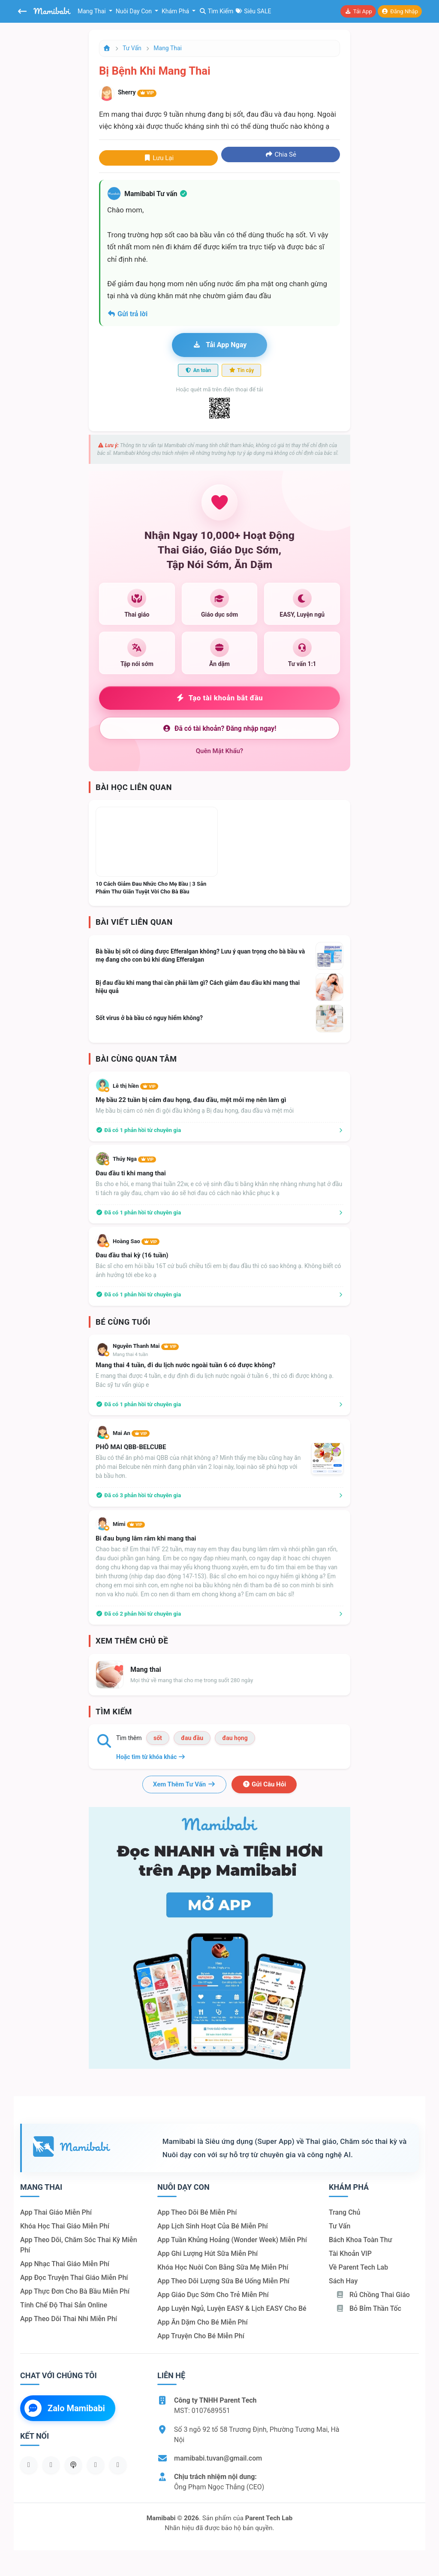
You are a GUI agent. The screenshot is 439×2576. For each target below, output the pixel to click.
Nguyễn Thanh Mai (146, 1346)
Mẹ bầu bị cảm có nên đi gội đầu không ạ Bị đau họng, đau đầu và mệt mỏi (195, 1110)
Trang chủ (344, 2212)
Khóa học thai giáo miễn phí (64, 2226)
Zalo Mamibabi (64, 2408)
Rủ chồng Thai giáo (373, 2295)
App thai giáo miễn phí (56, 2212)
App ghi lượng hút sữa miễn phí (207, 2253)
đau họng (234, 1737)
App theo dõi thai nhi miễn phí (68, 2319)
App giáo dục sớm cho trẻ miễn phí (213, 2295)
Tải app (358, 11)
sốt (157, 1737)
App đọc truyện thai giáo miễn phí (74, 2277)
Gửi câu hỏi (264, 1784)
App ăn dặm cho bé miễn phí (202, 2322)
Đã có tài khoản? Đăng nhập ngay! (219, 728)
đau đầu (192, 1737)
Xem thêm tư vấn (184, 1784)
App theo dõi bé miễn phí (197, 2212)
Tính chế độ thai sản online (63, 2305)
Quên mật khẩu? (220, 751)
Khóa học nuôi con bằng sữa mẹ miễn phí (222, 2267)
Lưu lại (158, 158)
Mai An (131, 1433)
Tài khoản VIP (350, 2253)
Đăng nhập (400, 11)
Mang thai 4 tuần (130, 1354)
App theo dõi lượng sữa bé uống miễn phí (223, 2281)
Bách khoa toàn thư (360, 2240)
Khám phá (176, 11)
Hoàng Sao (136, 1241)
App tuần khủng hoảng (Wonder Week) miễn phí (232, 2240)
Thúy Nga (134, 1159)
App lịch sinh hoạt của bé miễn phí (212, 2226)
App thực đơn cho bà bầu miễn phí (74, 2291)
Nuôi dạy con (134, 11)
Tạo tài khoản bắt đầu (219, 697)
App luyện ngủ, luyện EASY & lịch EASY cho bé (232, 2308)
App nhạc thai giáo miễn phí (64, 2264)
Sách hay (343, 2281)
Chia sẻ (280, 154)
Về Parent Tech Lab (358, 2267)
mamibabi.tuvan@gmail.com (218, 2458)
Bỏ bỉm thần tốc (368, 2308)
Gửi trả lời (127, 314)
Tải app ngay (219, 345)
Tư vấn (132, 48)
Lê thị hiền (135, 1086)
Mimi (129, 1524)
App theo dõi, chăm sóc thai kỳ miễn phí (78, 2245)
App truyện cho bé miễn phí (200, 2336)
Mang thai (92, 11)
